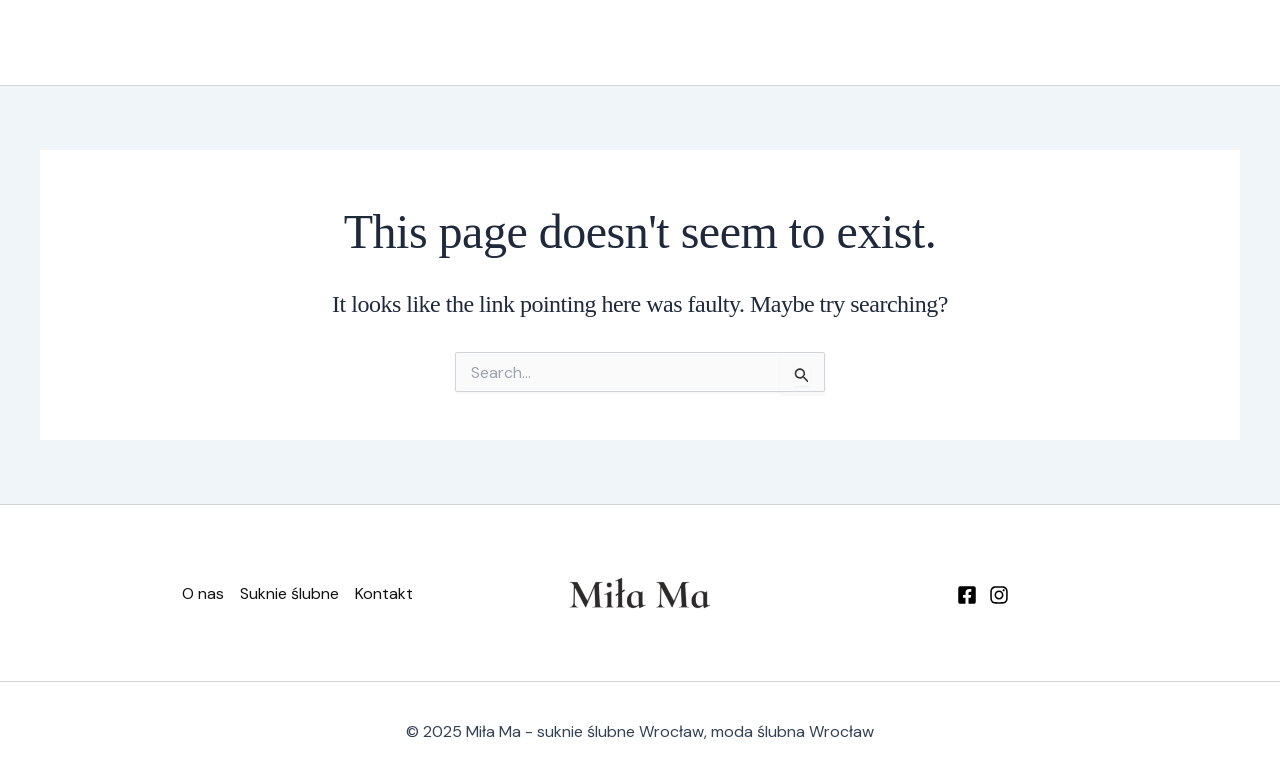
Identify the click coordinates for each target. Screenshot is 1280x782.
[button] (1154, 43)
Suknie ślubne (883, 43)
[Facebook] (967, 595)
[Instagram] (999, 595)
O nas (771, 42)
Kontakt (1004, 42)
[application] (933, 43)
